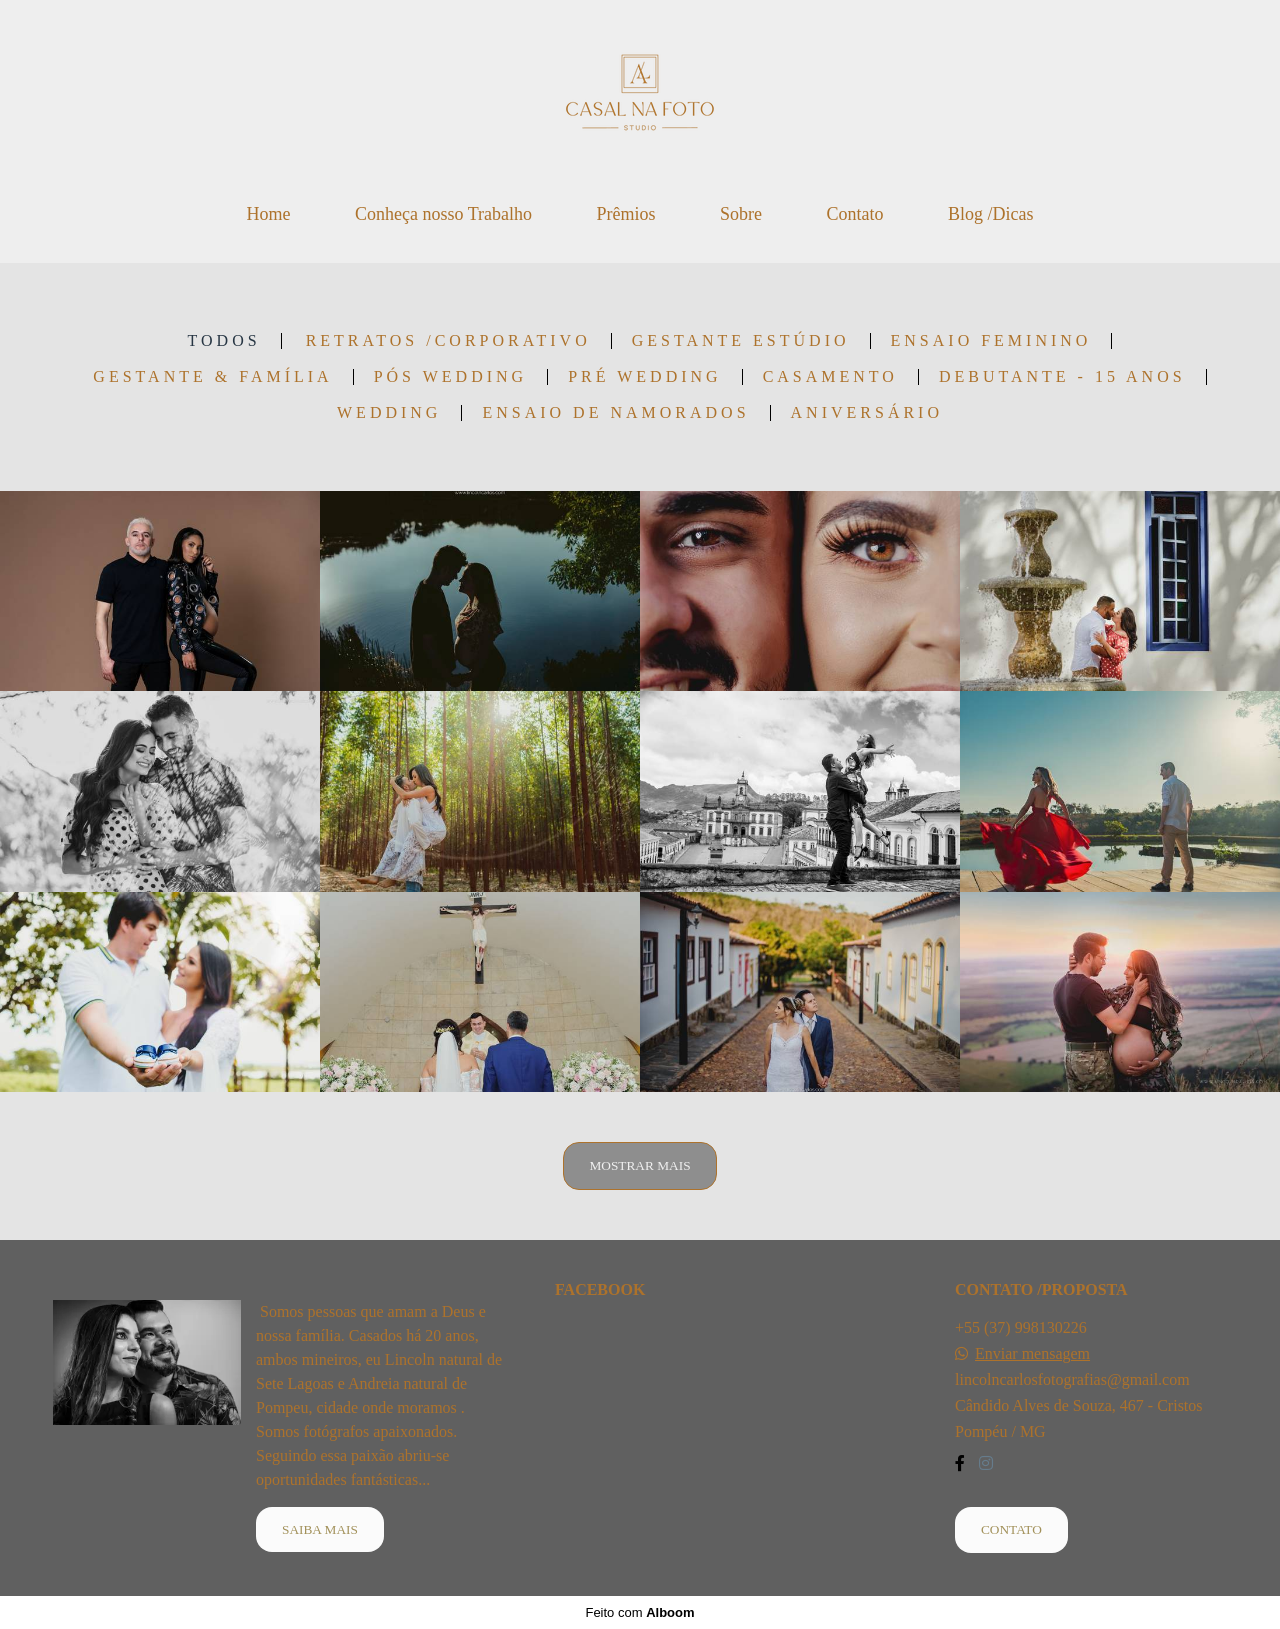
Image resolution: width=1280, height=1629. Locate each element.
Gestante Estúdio (741, 341)
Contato (855, 214)
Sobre (741, 214)
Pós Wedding (450, 377)
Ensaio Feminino (991, 341)
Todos (224, 341)
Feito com (639, 1612)
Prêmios (625, 214)
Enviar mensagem (1032, 1354)
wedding (389, 413)
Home (268, 214)
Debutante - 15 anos (1062, 377)
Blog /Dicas (991, 214)
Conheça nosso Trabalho (443, 214)
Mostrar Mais (639, 1165)
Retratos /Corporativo (448, 341)
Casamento (830, 377)
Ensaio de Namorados (615, 413)
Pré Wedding (644, 377)
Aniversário (867, 413)
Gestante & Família (212, 377)
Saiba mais (320, 1529)
